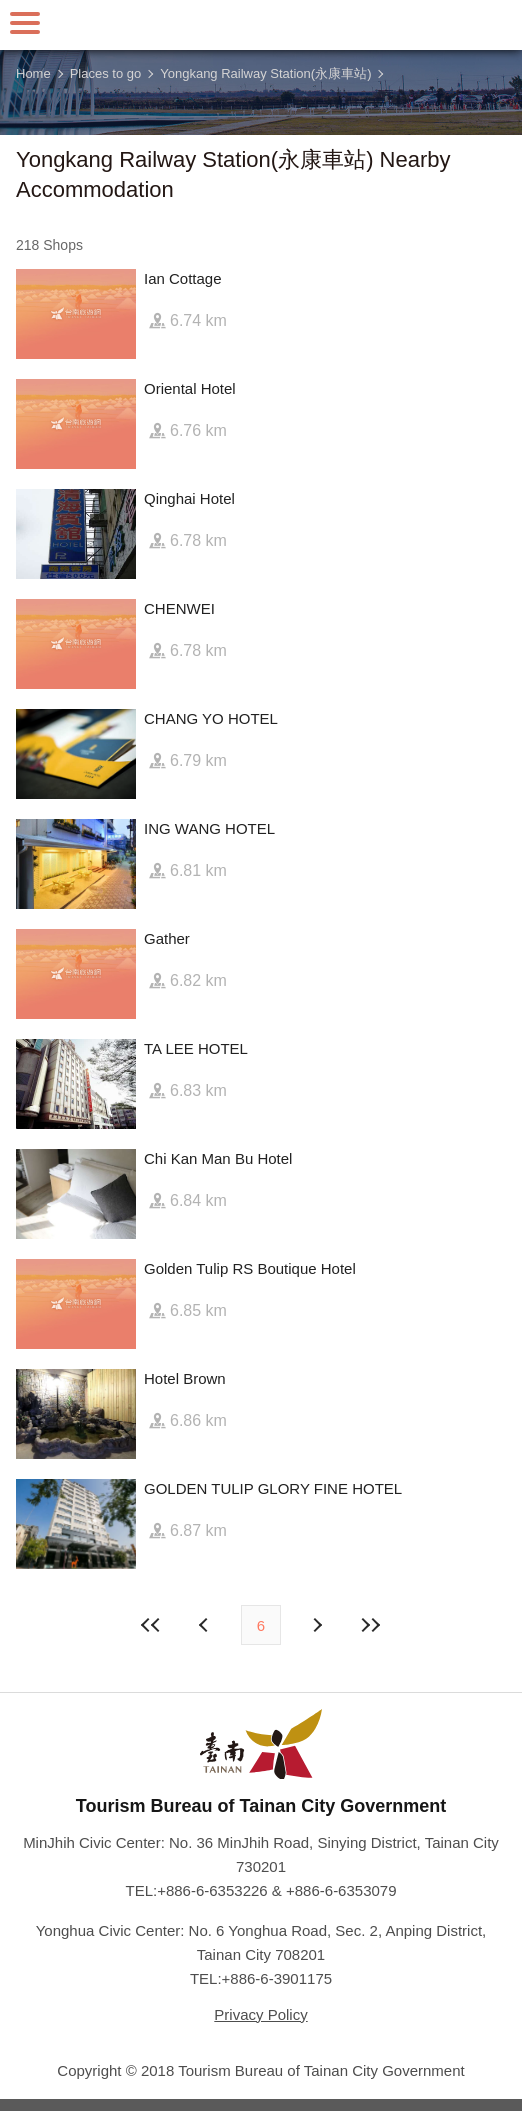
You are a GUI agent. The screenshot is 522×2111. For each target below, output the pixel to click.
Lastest (370, 1625)
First (152, 1625)
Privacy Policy (260, 2014)
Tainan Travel (261, 25)
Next (206, 1625)
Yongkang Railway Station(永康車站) (265, 73)
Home (33, 73)
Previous (316, 1625)
